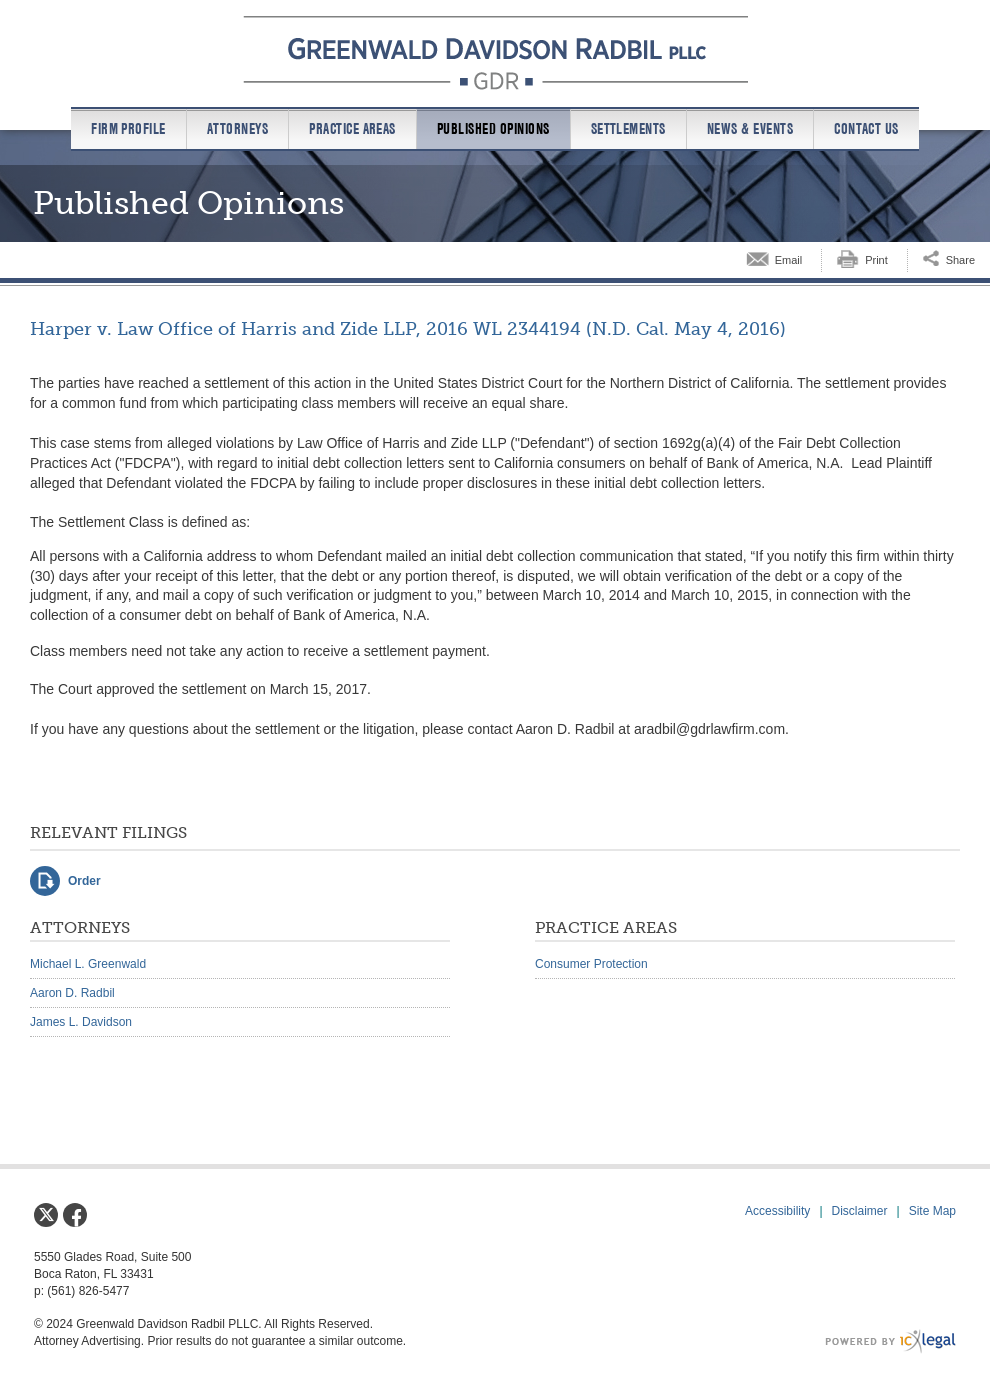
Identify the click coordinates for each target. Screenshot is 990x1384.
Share (960, 260)
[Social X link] (46, 1215)
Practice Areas (352, 129)
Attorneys (237, 129)
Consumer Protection (591, 964)
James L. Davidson (81, 1022)
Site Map (932, 1211)
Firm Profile (128, 129)
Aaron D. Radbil (72, 993)
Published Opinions (493, 129)
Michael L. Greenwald (88, 964)
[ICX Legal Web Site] (890, 1341)
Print (876, 260)
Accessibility (777, 1211)
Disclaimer (860, 1211)
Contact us (866, 129)
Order (84, 881)
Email (789, 260)
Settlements (628, 129)
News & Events (750, 129)
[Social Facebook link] (75, 1215)
